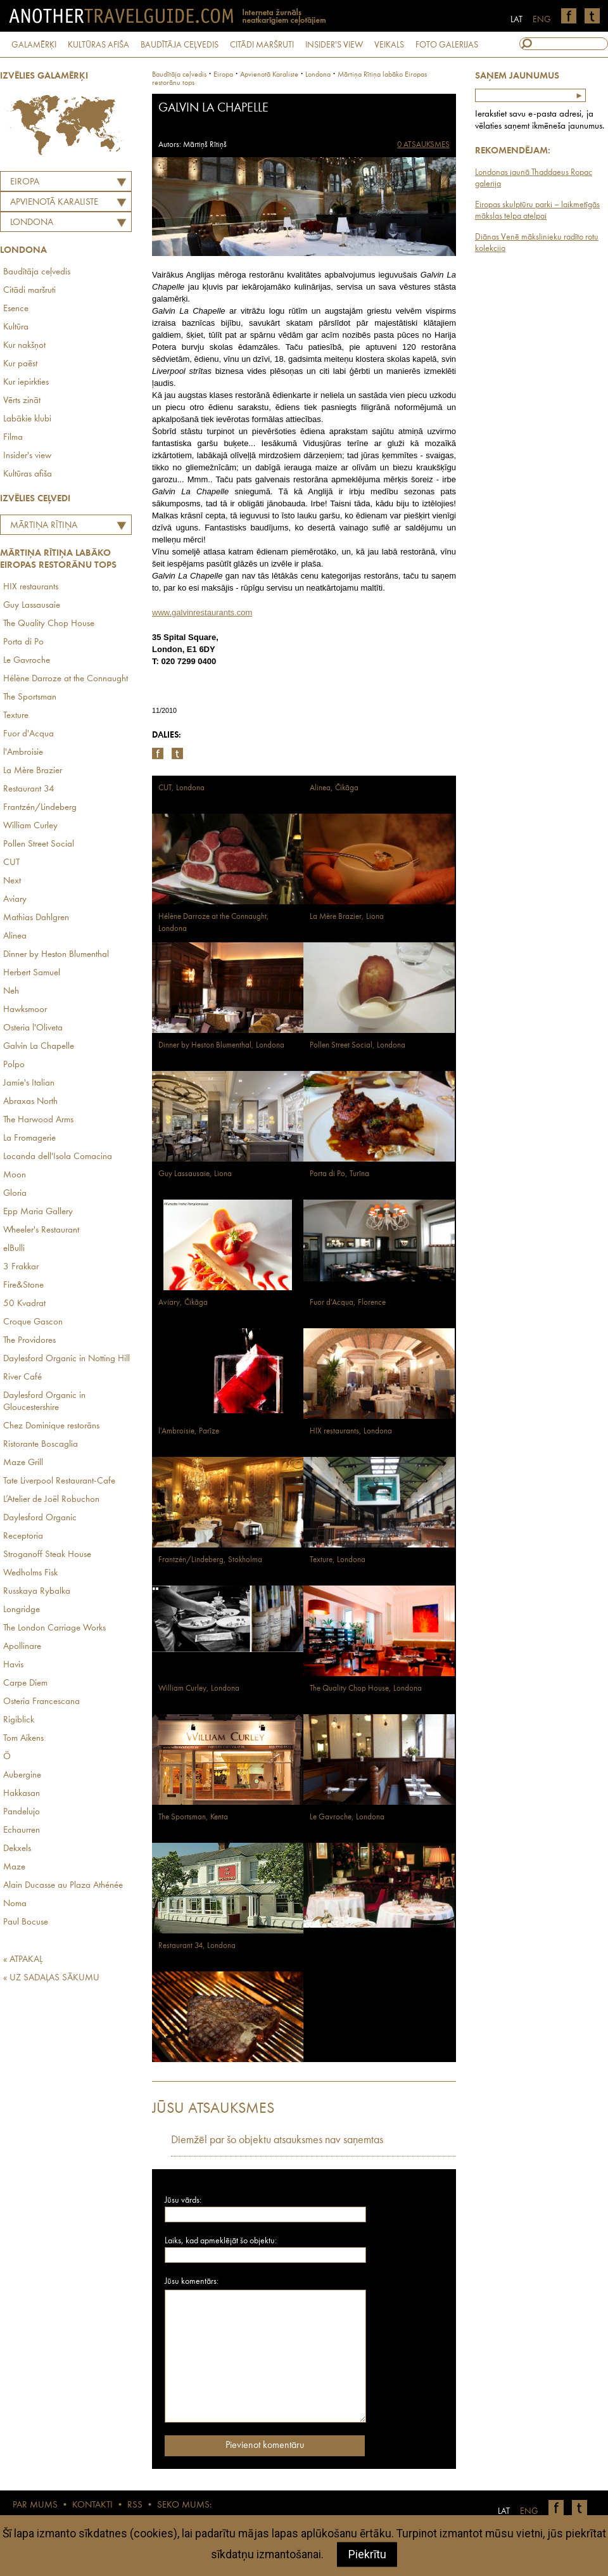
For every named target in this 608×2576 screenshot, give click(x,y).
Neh (11, 991)
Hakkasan (21, 1793)
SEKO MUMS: (184, 2505)
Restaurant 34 (28, 789)
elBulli (14, 1248)
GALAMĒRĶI (33, 45)
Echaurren (21, 1830)
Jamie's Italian (28, 1083)
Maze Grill (23, 1463)
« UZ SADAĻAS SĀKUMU (51, 1978)
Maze (14, 1867)
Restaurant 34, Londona (197, 1946)
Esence (15, 309)
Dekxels (17, 1849)
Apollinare (22, 1646)
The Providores (29, 1340)
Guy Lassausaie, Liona (195, 1174)
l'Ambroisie (23, 752)
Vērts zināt (22, 401)
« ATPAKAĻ (22, 1959)
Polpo (14, 1065)
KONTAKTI (92, 2505)
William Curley (30, 826)
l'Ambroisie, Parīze (188, 1431)
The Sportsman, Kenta (193, 1817)
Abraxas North (30, 1101)
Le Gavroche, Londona (347, 1817)
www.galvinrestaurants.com (202, 612)
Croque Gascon (33, 1322)
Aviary (15, 899)
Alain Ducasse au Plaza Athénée (63, 1885)
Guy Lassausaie (31, 605)
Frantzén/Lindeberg (40, 807)
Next (12, 881)
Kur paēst (20, 364)
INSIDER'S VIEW (334, 45)
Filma (13, 437)
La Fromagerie (29, 1138)
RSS (134, 2505)
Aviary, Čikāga (183, 1302)
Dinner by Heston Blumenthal (56, 954)
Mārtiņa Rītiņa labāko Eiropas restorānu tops (40, 527)
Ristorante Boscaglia (40, 1444)
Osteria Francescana (41, 1702)
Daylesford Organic (40, 1518)
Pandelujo (21, 1812)
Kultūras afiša (27, 474)
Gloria (15, 1193)
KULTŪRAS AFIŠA (98, 45)
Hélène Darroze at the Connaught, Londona (213, 923)
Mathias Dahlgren (36, 918)
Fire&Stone (23, 1285)
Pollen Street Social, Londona (357, 1045)
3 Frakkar (21, 1267)
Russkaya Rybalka (36, 1591)
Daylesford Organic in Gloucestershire (44, 1402)
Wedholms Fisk (30, 1573)
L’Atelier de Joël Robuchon (51, 1499)
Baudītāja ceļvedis (36, 272)
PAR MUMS (35, 2505)
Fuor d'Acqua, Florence (348, 1302)
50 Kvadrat (24, 1304)
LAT (516, 19)
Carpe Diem (25, 1683)
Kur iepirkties (26, 382)
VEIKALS (389, 45)
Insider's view (27, 456)
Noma (15, 1904)
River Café (22, 1377)
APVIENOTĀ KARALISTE (54, 202)
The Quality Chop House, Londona (366, 1688)
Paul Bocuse (25, 1922)
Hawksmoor (25, 1010)
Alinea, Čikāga (334, 788)
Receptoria (23, 1536)
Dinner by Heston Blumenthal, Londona (221, 1045)
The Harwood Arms (38, 1120)
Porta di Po (23, 642)
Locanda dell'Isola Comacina (57, 1157)
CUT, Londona (181, 788)
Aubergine (22, 1775)
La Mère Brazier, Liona (347, 917)
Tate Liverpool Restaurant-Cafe (59, 1481)
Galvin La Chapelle (38, 1046)
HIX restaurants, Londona (351, 1431)
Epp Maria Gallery (38, 1212)
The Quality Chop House (48, 624)
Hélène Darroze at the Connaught (65, 679)
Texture (15, 716)
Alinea (15, 936)
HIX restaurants (30, 587)
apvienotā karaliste (269, 75)
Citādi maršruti (29, 290)
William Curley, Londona (198, 1688)
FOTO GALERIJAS (446, 45)
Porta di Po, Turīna (339, 1174)
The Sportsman (29, 697)
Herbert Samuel (31, 973)
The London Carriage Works (54, 1628)
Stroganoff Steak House (47, 1555)
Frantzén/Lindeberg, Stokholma (210, 1560)
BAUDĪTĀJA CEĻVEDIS (179, 45)
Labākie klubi (27, 419)
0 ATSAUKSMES (423, 145)
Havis (13, 1665)
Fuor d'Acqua (28, 734)
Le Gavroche (26, 660)
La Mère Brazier (32, 771)
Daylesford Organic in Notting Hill (66, 1359)
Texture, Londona (337, 1560)
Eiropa (24, 182)
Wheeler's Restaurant (41, 1230)
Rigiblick (18, 1720)
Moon (14, 1175)
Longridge (21, 1610)
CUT (11, 863)
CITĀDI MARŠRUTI (262, 45)
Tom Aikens (23, 1738)
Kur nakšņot (24, 345)
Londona (31, 222)
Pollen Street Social (38, 844)
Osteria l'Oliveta (33, 1028)
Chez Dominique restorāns (51, 1426)
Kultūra (15, 327)
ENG (542, 19)
